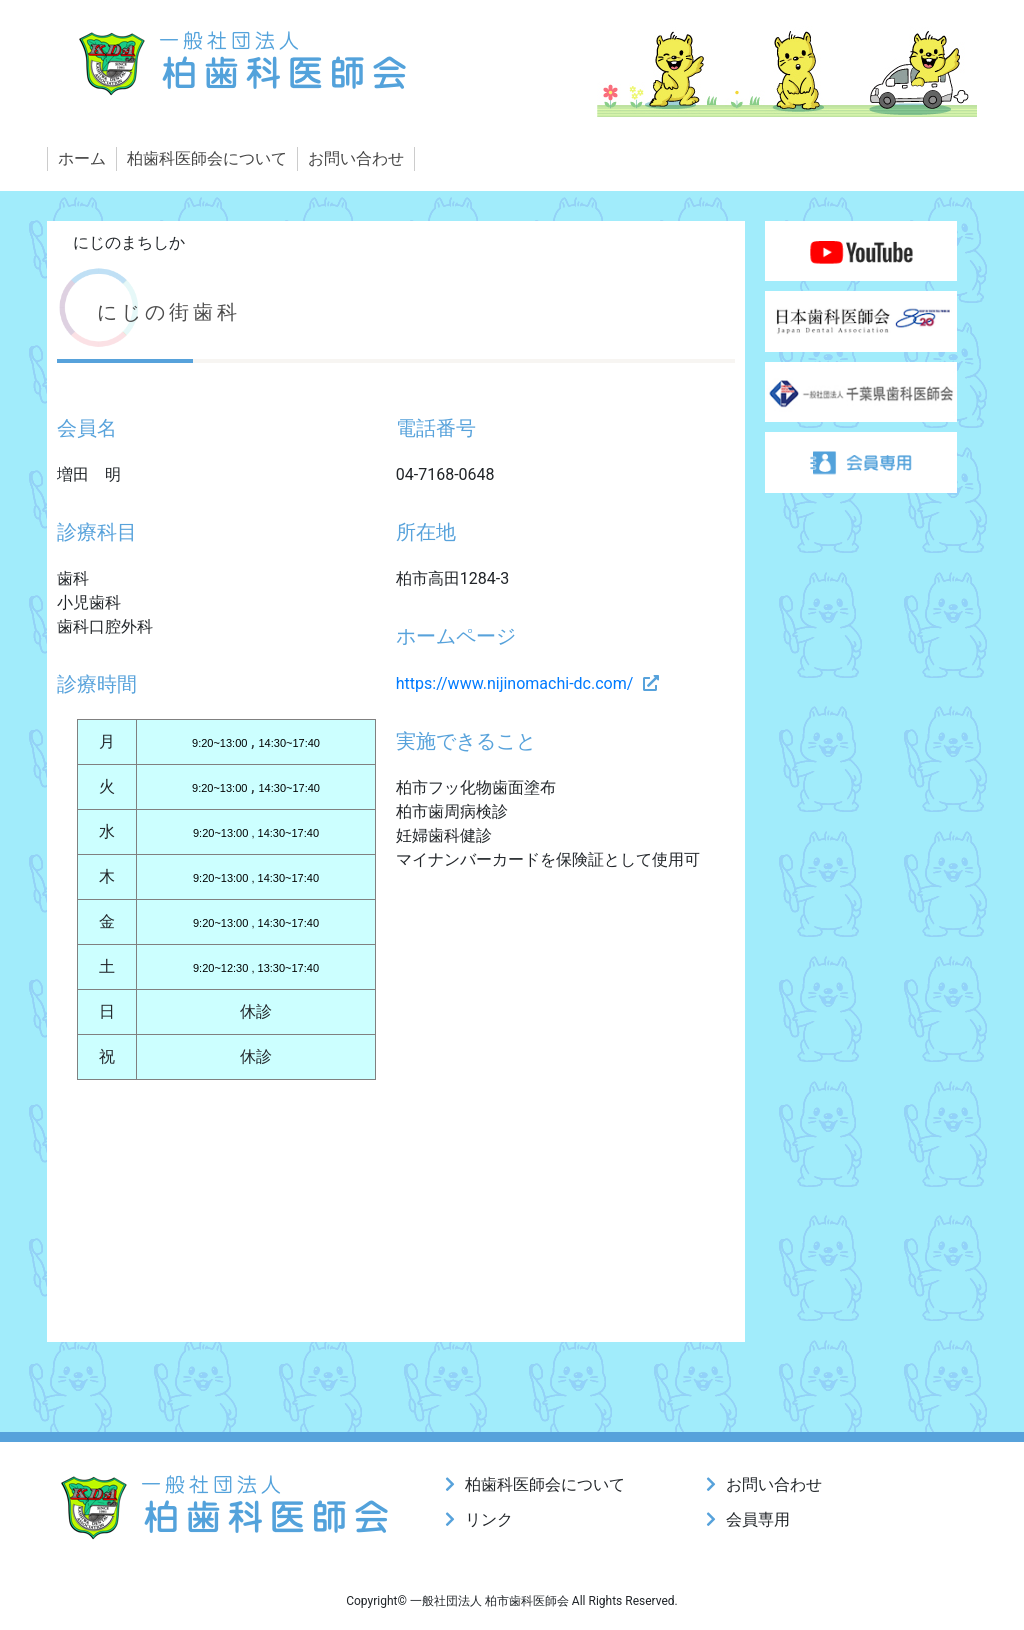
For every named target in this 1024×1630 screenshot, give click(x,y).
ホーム (82, 158)
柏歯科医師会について (207, 158)
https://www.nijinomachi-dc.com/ (515, 683)
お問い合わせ (356, 158)
